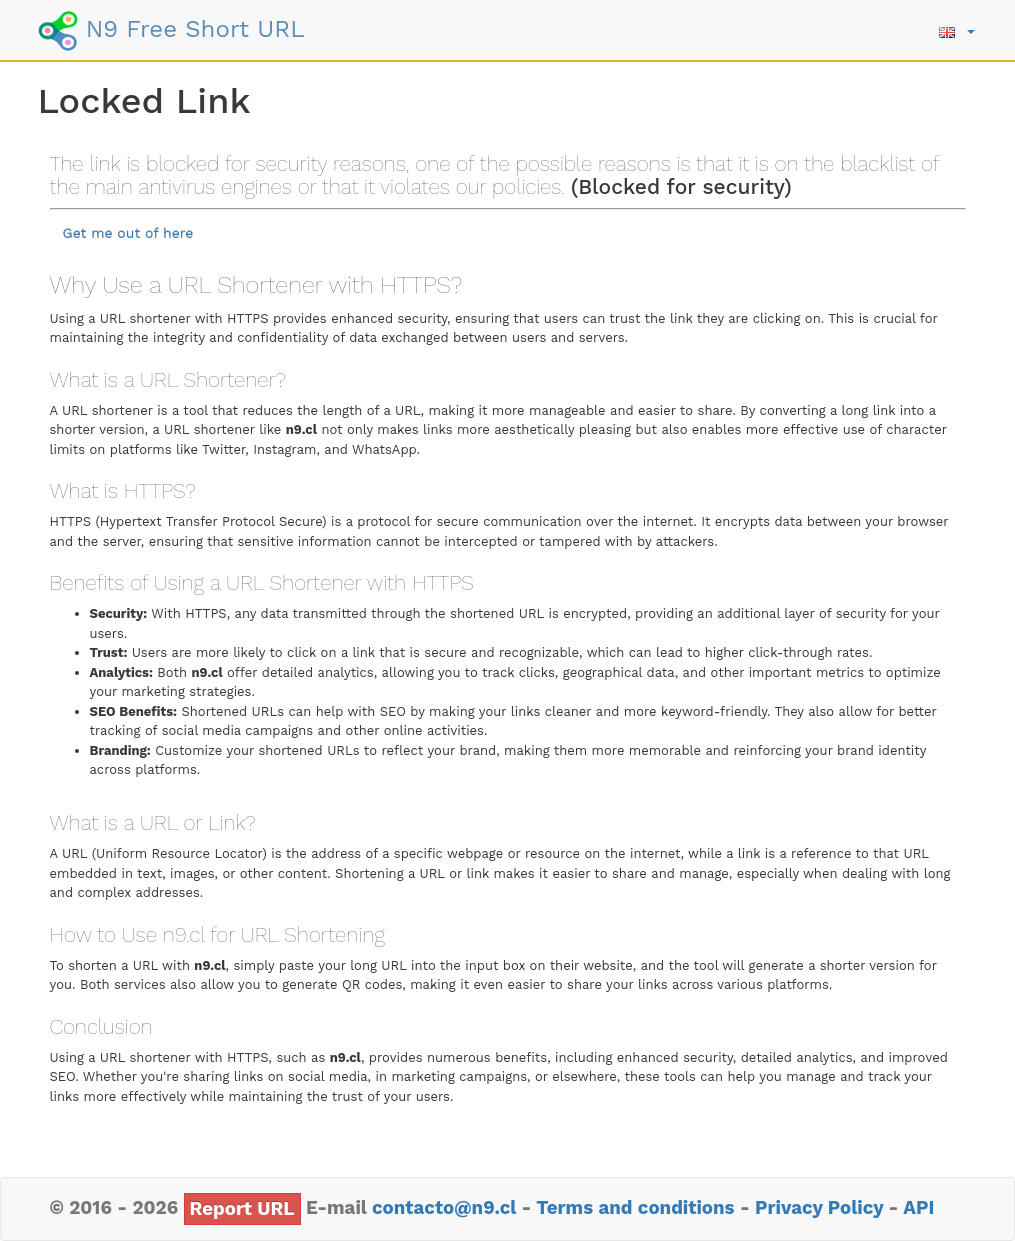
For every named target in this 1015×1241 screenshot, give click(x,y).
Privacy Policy (819, 1208)
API (918, 1208)
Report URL (242, 1209)
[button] (956, 30)
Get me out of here (128, 233)
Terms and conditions (635, 1208)
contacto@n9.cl (444, 1208)
